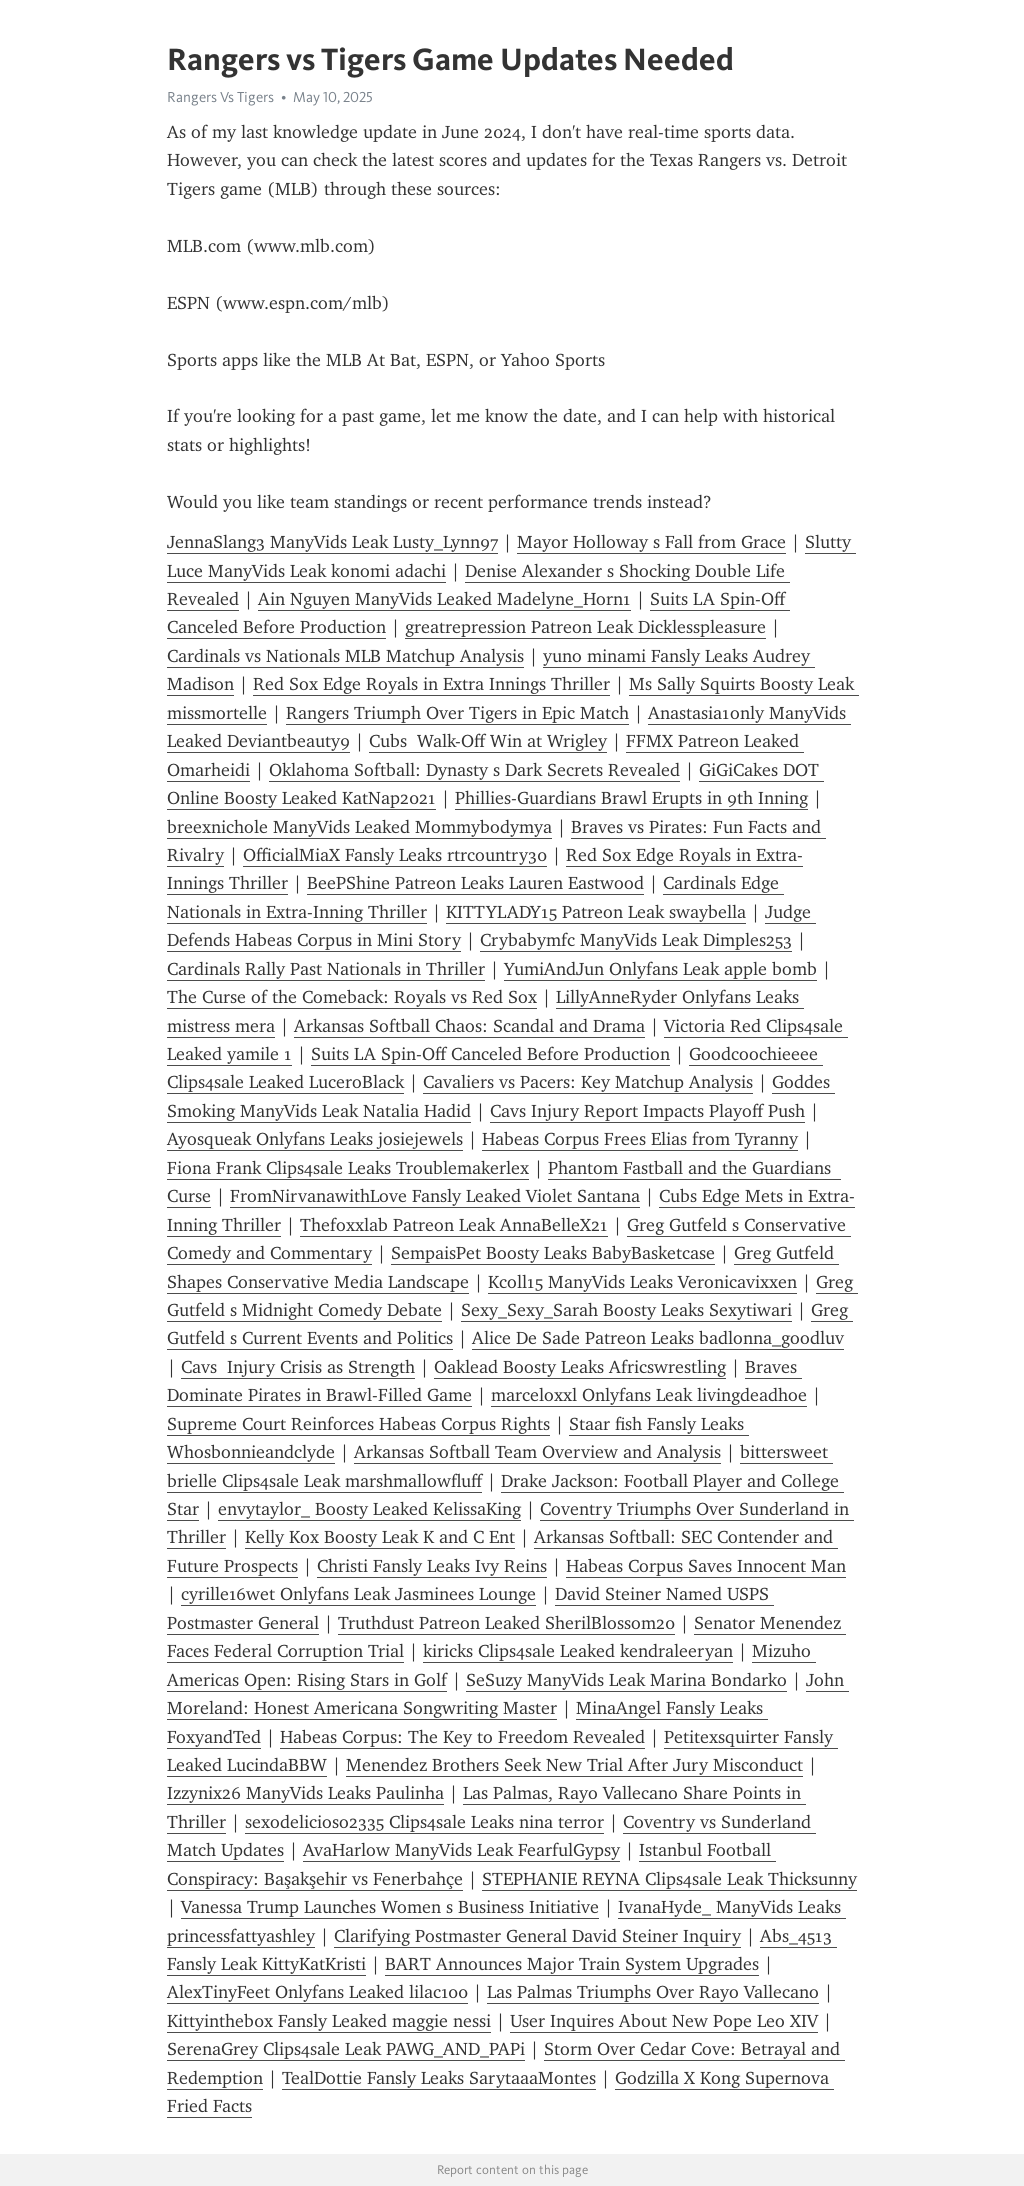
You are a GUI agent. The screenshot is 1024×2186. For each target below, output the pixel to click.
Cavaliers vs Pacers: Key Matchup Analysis (588, 1082)
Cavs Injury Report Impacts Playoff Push (647, 1111)
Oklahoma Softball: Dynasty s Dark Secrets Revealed (474, 770)
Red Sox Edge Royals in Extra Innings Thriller (431, 684)
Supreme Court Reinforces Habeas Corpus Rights (358, 1424)
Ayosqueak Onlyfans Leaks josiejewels (315, 1139)
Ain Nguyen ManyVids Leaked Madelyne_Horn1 (444, 599)
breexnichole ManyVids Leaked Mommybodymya (359, 827)
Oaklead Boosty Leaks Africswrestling (580, 1367)
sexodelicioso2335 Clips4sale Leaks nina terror (424, 1822)
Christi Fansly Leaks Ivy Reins (432, 1566)
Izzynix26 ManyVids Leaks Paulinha (305, 1793)
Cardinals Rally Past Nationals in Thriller (326, 969)
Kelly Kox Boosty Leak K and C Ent (380, 1537)
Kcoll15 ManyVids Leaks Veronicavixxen (642, 1282)
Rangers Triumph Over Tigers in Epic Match (457, 713)
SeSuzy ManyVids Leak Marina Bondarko (626, 1680)
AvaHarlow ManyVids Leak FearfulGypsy (461, 1850)
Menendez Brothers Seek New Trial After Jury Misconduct (574, 1765)
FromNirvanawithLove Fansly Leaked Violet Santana (435, 1196)
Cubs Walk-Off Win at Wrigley (488, 741)
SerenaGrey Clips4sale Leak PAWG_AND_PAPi (346, 2049)
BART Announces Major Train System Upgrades (572, 1964)
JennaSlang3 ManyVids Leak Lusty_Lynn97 (332, 542)
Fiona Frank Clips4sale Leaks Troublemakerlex (348, 1168)
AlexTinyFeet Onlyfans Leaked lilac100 (317, 1992)
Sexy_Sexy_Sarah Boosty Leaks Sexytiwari (626, 1310)
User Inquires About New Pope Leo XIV (664, 2021)
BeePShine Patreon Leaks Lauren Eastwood (475, 883)
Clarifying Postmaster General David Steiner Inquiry (537, 1936)
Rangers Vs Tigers (220, 97)
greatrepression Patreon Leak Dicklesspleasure (585, 627)
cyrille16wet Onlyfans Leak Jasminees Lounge (358, 1594)
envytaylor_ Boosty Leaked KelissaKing (369, 1509)
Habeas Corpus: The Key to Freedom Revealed (462, 1737)
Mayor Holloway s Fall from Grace (651, 542)
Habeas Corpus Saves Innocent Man (706, 1566)
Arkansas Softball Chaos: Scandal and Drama (469, 1026)
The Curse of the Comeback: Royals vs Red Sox (352, 997)
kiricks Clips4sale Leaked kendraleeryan (578, 1651)
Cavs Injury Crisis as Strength (298, 1367)
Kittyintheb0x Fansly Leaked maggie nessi (329, 2021)
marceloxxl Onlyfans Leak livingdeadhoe (649, 1395)
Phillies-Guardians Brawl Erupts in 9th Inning (631, 798)
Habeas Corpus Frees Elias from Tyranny (640, 1139)
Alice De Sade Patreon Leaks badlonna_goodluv (658, 1338)
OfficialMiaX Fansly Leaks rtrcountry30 (395, 855)
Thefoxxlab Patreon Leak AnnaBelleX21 (454, 1225)
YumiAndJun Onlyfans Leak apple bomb (660, 969)
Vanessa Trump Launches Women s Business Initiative (390, 1907)
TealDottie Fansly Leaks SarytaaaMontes (439, 2078)
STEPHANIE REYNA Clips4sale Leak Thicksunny (669, 1879)
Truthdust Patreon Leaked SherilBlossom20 (506, 1623)
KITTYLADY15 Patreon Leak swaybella (596, 912)
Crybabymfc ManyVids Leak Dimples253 (636, 940)
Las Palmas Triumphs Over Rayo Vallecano (653, 1992)
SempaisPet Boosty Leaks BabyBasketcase (553, 1253)
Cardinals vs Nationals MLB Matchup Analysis (345, 656)
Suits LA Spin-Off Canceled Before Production (490, 1054)
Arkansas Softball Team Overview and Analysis (537, 1452)
